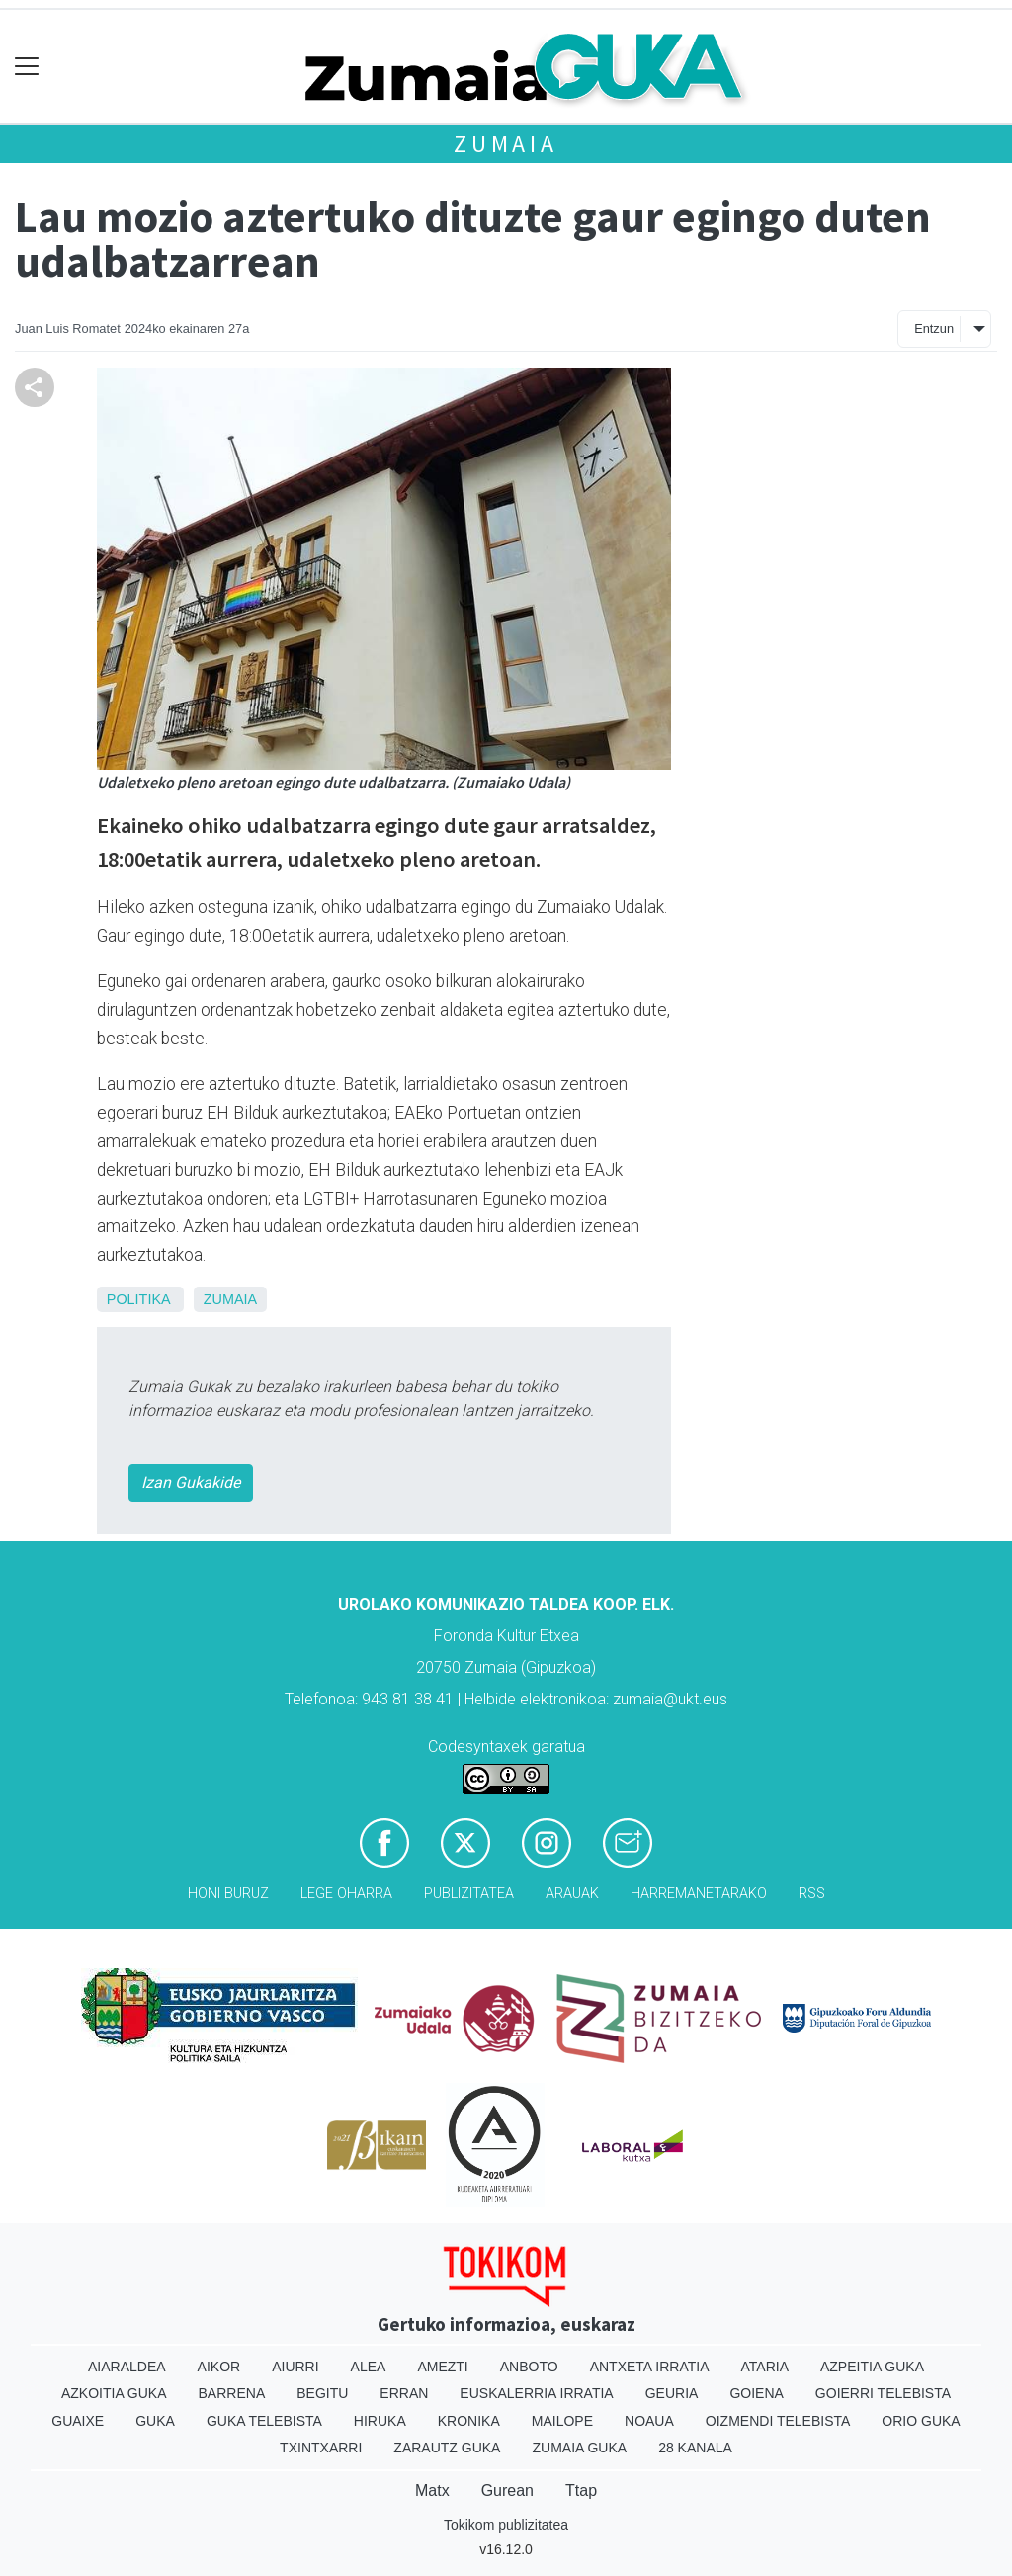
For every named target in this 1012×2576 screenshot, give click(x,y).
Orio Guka (921, 2421)
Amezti (442, 2366)
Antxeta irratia (650, 2366)
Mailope (562, 2421)
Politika (138, 1299)
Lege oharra (346, 1893)
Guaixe (77, 2421)
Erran (404, 2393)
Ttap (581, 2490)
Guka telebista (264, 2421)
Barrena (232, 2393)
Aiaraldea (127, 2366)
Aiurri (295, 2366)
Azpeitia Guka (872, 2366)
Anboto (529, 2366)
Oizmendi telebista (778, 2421)
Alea (368, 2366)
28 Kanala (695, 2447)
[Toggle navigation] (27, 66)
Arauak (572, 1893)
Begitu (322, 2393)
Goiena (756, 2393)
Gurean (507, 2490)
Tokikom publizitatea (506, 2525)
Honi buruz (228, 1893)
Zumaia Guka (579, 2447)
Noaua (649, 2421)
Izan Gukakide (190, 1482)
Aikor (219, 2366)
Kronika (469, 2421)
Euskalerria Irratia (536, 2393)
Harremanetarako (699, 1893)
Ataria (764, 2366)
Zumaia (506, 143)
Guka (155, 2421)
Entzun (934, 328)
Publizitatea (469, 1893)
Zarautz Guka (446, 2447)
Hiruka (380, 2421)
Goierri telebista (883, 2393)
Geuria (672, 2393)
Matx (432, 2490)
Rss (812, 1893)
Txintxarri (321, 2447)
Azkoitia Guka (114, 2393)
